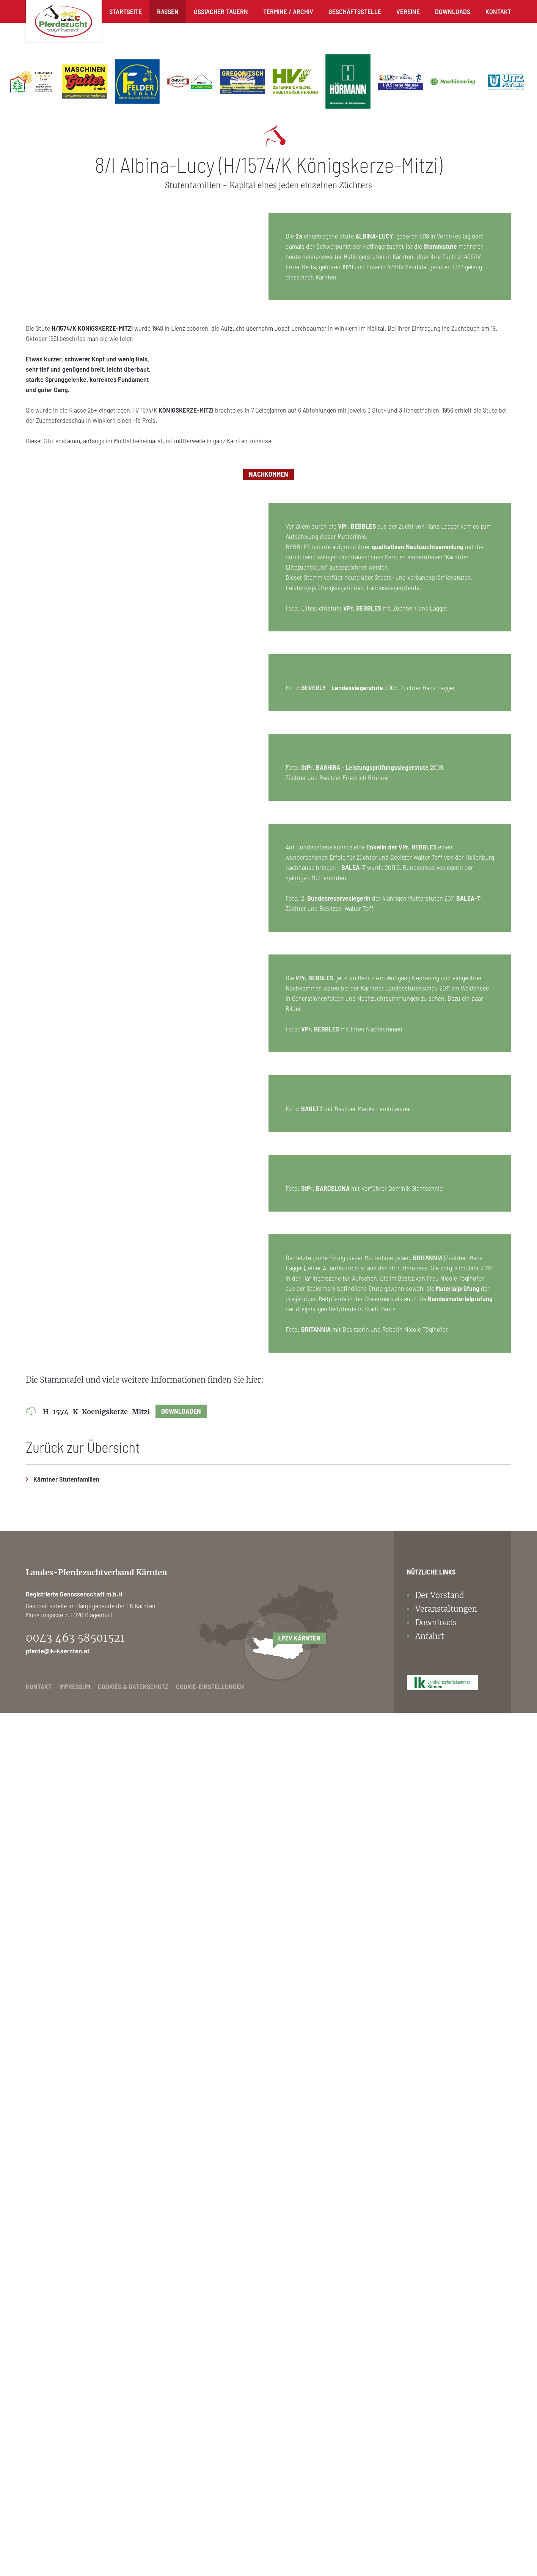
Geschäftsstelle (354, 11)
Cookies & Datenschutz (133, 2549)
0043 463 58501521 (75, 2501)
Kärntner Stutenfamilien (66, 2342)
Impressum (74, 2549)
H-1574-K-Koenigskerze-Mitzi (125, 2274)
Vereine (408, 11)
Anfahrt (429, 2499)
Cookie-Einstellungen (210, 2549)
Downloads (452, 11)
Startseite (125, 11)
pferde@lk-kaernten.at (58, 2514)
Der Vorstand (439, 2458)
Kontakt (498, 11)
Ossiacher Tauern (221, 11)
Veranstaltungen (446, 2472)
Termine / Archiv (288, 11)
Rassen (168, 11)
